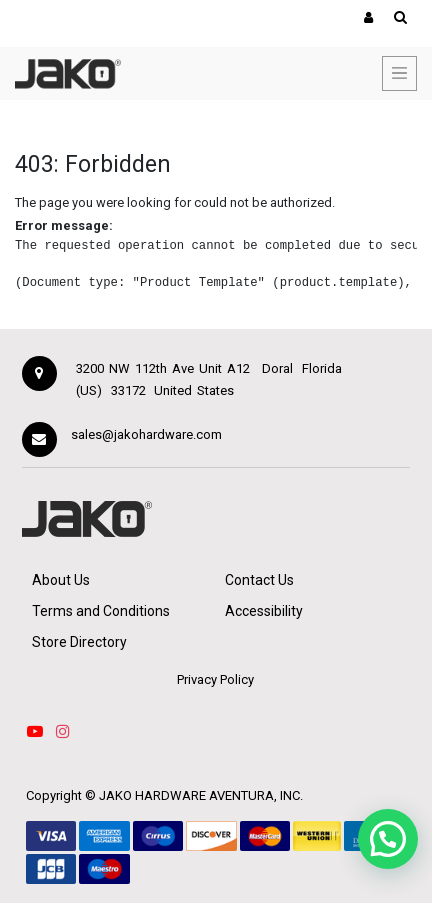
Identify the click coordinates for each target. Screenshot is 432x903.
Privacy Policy (215, 679)
